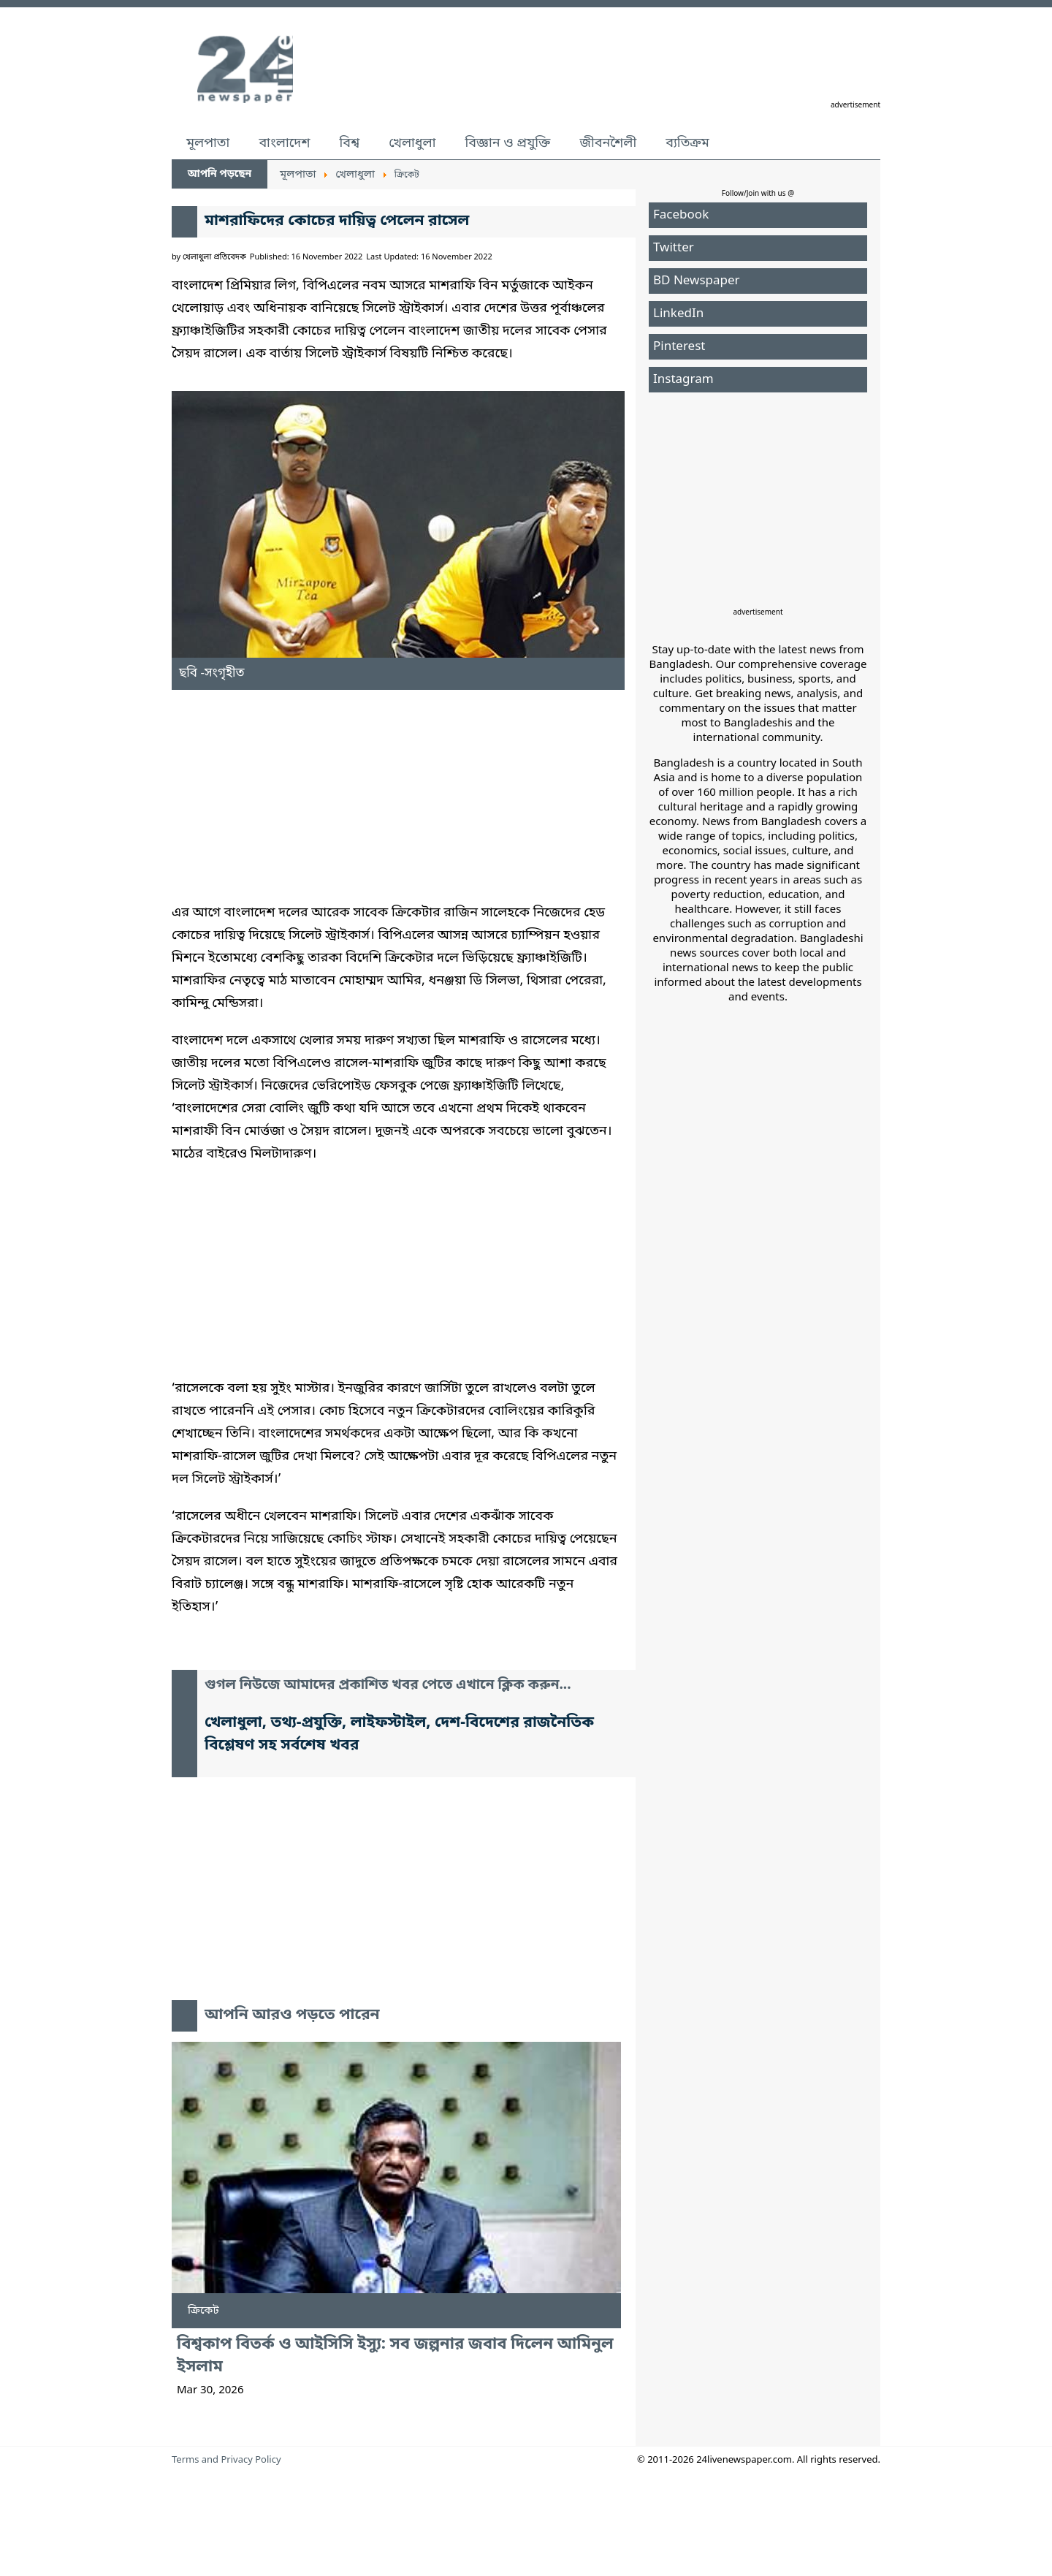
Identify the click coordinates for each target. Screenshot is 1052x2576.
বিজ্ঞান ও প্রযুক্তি (508, 143)
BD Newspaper (696, 281)
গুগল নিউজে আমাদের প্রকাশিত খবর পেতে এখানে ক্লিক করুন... (388, 1685)
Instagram (683, 379)
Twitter (673, 248)
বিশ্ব (349, 143)
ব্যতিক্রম (687, 143)
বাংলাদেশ (284, 143)
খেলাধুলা (412, 143)
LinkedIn (678, 313)
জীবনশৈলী (607, 143)
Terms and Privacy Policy (226, 2460)
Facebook (681, 215)
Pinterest (679, 346)
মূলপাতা (207, 143)
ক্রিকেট (203, 2310)
